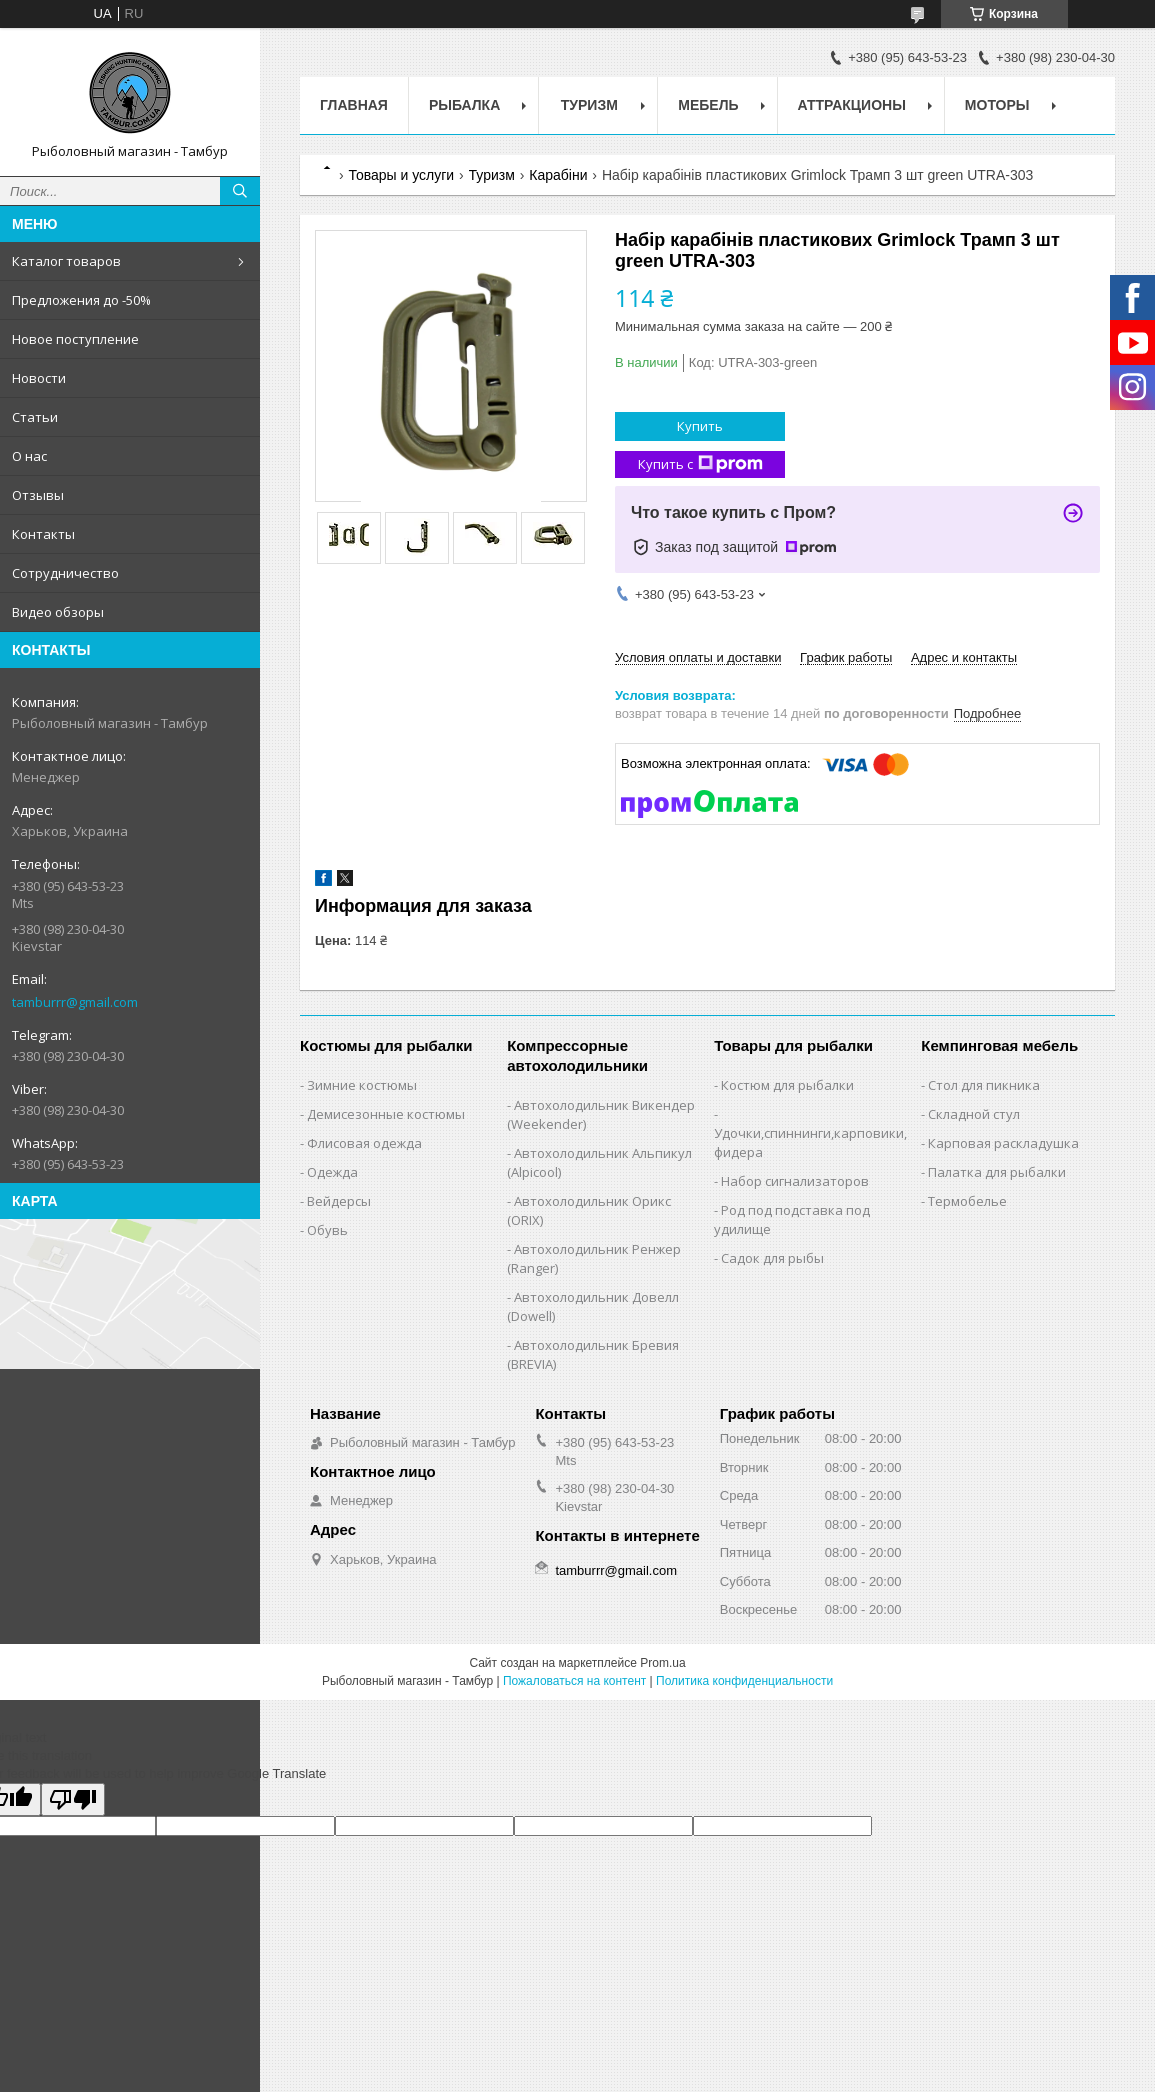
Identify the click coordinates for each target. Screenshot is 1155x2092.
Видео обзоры (58, 612)
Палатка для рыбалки (997, 1172)
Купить (700, 426)
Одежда (332, 1172)
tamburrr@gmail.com (75, 1002)
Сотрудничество (65, 573)
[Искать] (240, 191)
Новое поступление (75, 339)
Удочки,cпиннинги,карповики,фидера (810, 1142)
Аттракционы (852, 105)
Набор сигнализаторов (795, 1181)
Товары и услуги (401, 175)
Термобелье (967, 1201)
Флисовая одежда (364, 1143)
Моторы (997, 105)
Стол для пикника (984, 1085)
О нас (29, 456)
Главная (354, 105)
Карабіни (558, 175)
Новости (39, 378)
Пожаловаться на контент (574, 1681)
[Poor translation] (73, 1799)
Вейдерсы (339, 1201)
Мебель (708, 105)
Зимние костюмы (362, 1085)
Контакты (43, 534)
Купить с (700, 464)
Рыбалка (464, 105)
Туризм (589, 105)
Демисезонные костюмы (386, 1114)
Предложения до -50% (81, 300)
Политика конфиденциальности (744, 1681)
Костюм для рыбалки (787, 1085)
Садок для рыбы (772, 1258)
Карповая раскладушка (1003, 1143)
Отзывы (38, 495)
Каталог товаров (66, 261)
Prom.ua (662, 1663)
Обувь (327, 1230)
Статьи (35, 417)
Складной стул (974, 1114)
